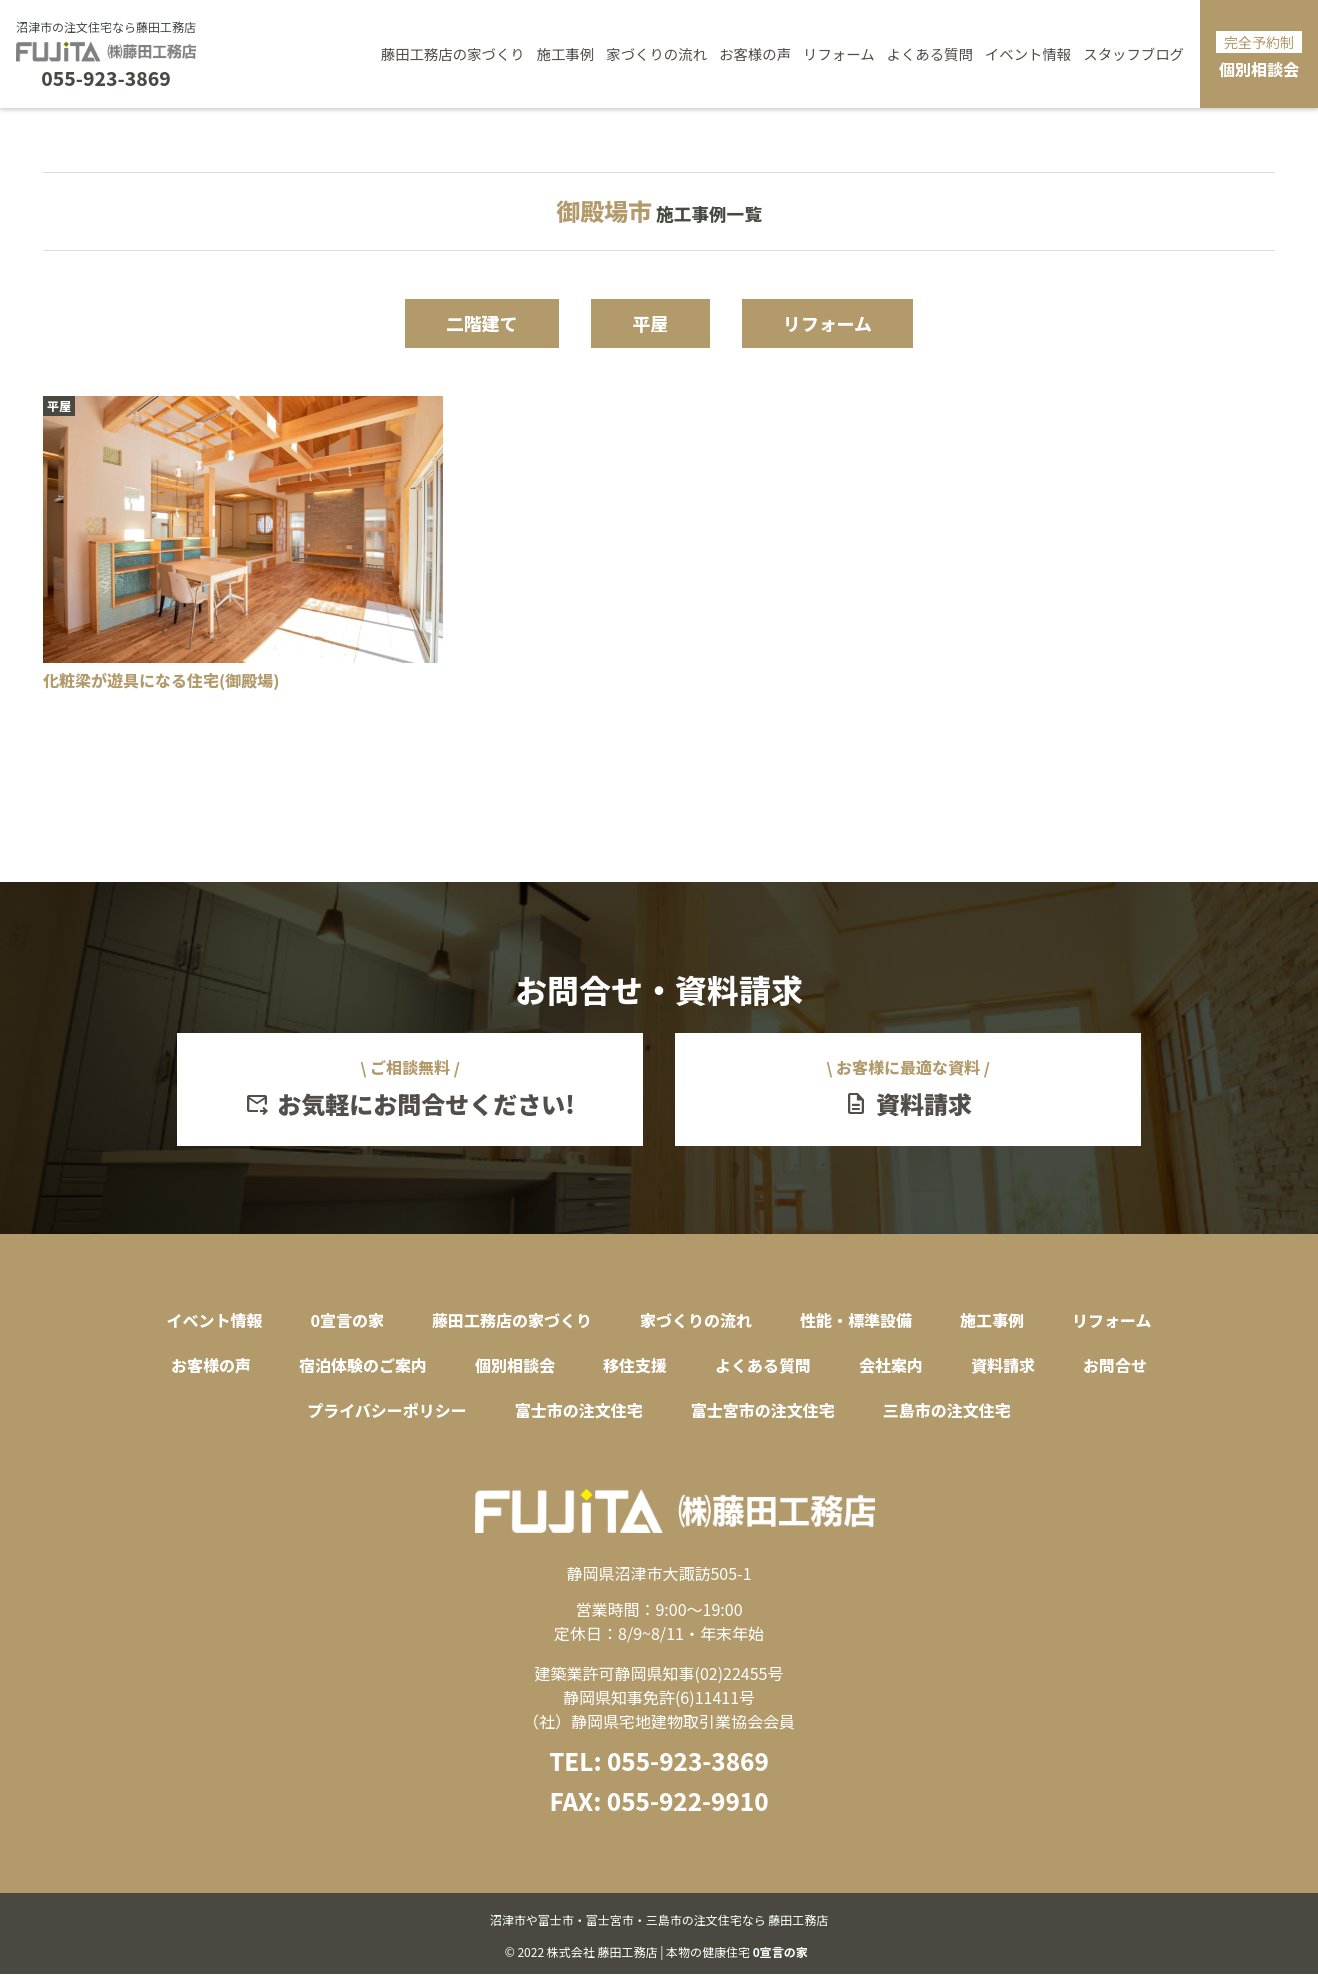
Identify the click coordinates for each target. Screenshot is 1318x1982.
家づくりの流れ (656, 53)
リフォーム (839, 53)
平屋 (650, 324)
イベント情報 (1028, 53)
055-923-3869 (105, 78)
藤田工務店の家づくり (453, 53)
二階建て (464, 324)
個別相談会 (1259, 56)
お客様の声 (755, 53)
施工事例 (566, 53)
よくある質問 (930, 53)
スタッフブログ (1133, 53)
